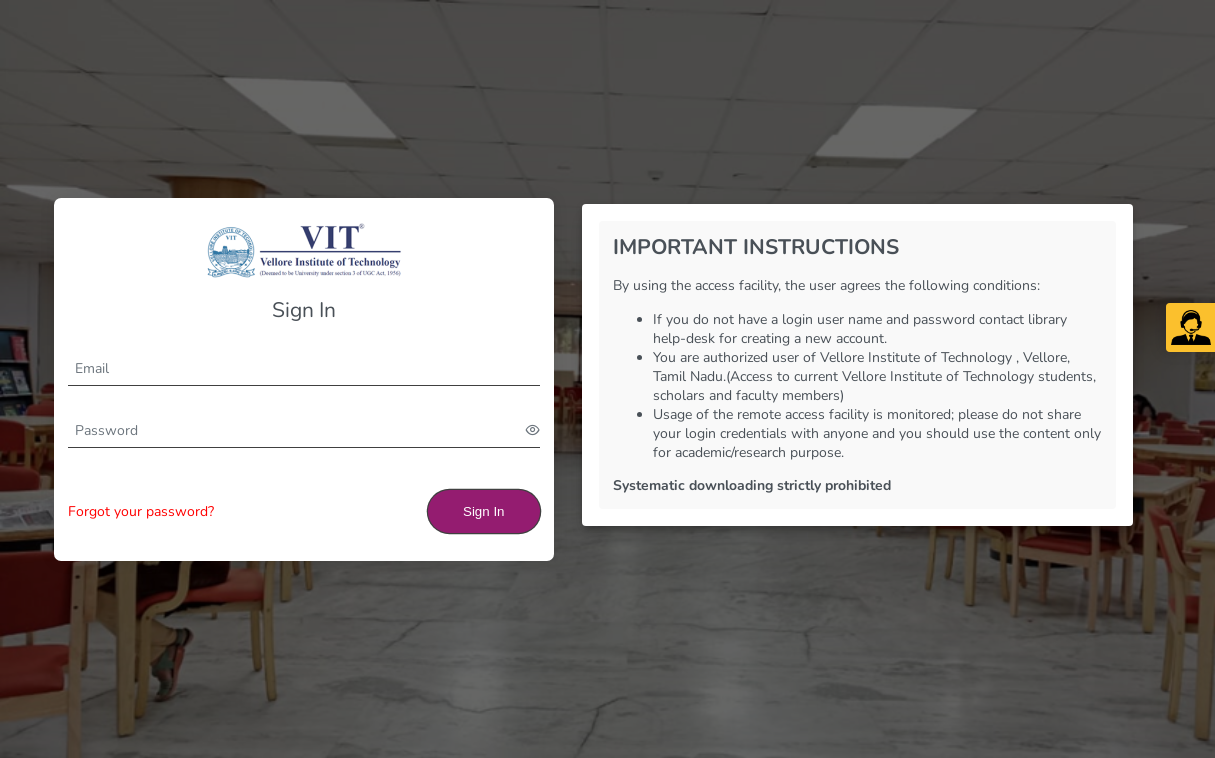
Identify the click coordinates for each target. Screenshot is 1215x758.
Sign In (484, 511)
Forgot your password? (141, 511)
